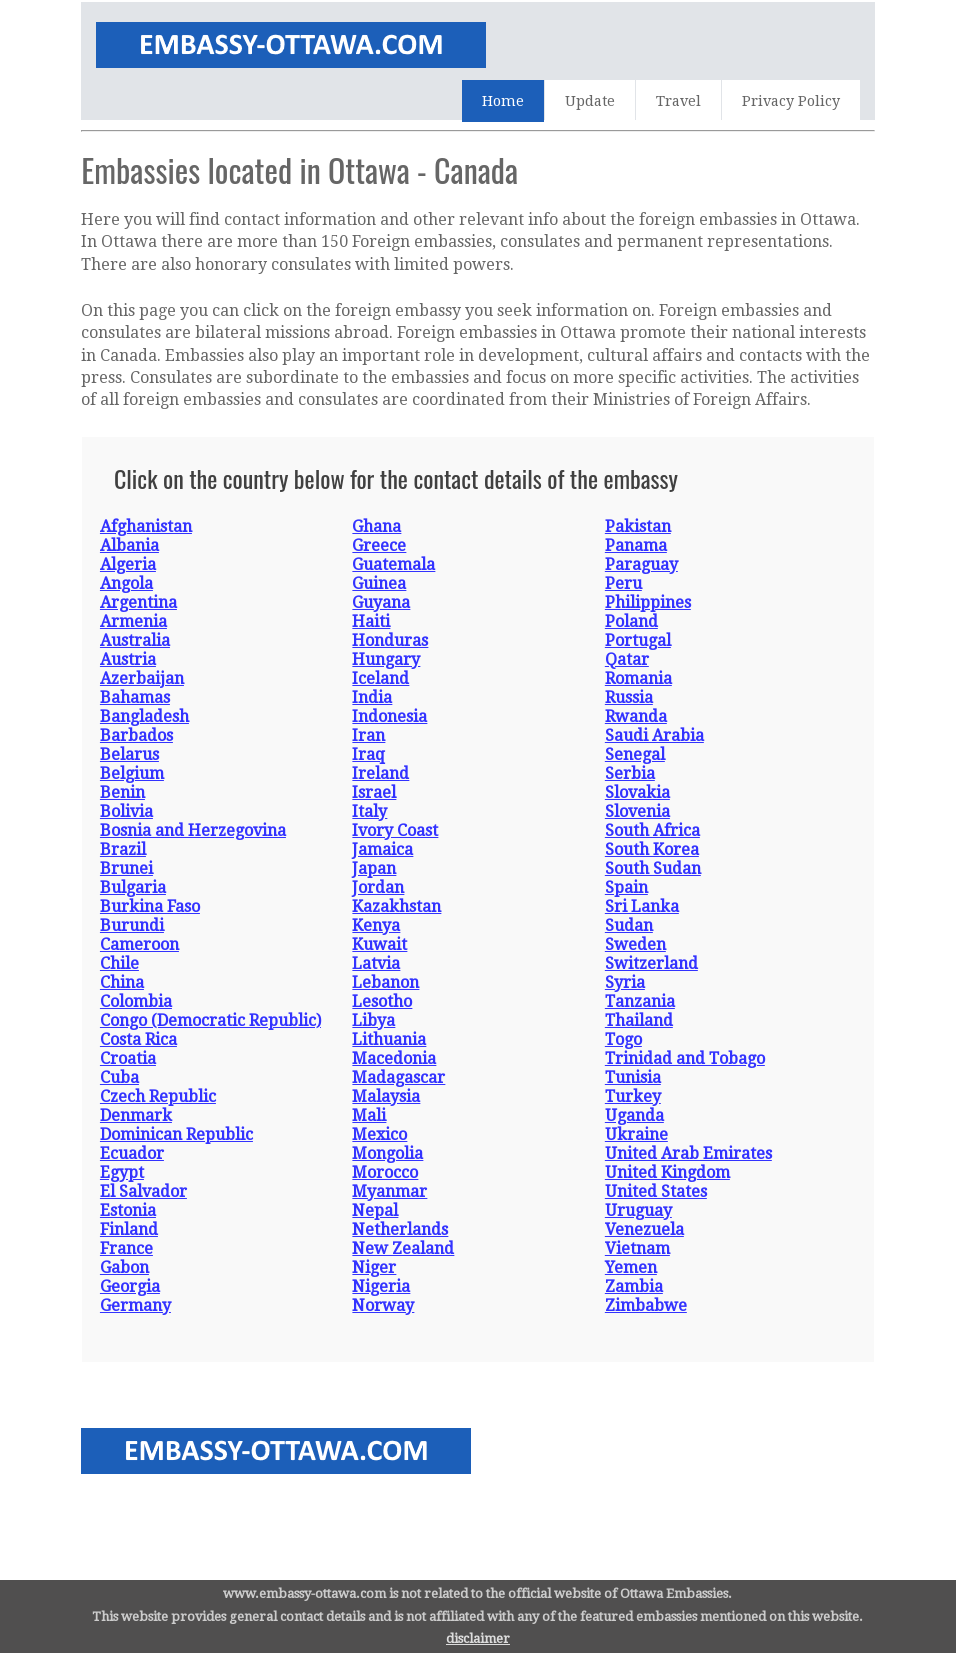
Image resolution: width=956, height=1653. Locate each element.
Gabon (124, 1267)
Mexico (379, 1134)
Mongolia (387, 1153)
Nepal (375, 1210)
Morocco (385, 1172)
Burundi (132, 925)
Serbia (630, 773)
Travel (678, 101)
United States (656, 1191)
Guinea (379, 583)
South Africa (652, 830)
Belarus (129, 754)
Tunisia (633, 1077)
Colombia (136, 1001)
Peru (623, 583)
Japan (374, 868)
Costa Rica (138, 1039)
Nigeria (381, 1286)
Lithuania (389, 1039)
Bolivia (126, 811)
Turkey (633, 1096)
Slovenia (637, 811)
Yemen (631, 1267)
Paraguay (641, 564)
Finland (129, 1229)
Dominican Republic (176, 1134)
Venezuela (644, 1229)
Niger (374, 1267)
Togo (623, 1039)
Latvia (376, 963)
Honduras (390, 640)
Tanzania (640, 1001)
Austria (128, 659)
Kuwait (379, 944)
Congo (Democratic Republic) (210, 1020)
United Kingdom (667, 1172)
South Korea (652, 849)
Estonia (128, 1210)
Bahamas (135, 697)
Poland (631, 621)
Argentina (138, 602)
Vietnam (637, 1248)
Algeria (128, 564)
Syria (625, 982)
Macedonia (394, 1058)
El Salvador (143, 1191)
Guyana (381, 602)
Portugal (638, 640)
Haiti (371, 621)
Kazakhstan (396, 906)
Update (590, 101)
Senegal (635, 754)
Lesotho (382, 1001)
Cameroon (139, 944)
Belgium (132, 773)
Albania (129, 545)
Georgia (130, 1286)
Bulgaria (133, 887)
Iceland (380, 678)
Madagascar (398, 1077)
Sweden (635, 944)
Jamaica (382, 849)
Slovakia (637, 792)
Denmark (136, 1115)
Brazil (123, 849)
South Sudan (653, 868)
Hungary (386, 659)
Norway (383, 1305)
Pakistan (638, 526)
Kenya (376, 925)
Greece (379, 545)
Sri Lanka (642, 906)
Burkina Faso (150, 906)
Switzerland (651, 963)
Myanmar (389, 1191)
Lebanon (385, 982)
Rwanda (636, 716)
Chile (119, 963)
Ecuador (132, 1153)
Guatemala (393, 564)
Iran (368, 735)
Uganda (634, 1115)
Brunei (126, 868)
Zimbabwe (646, 1305)
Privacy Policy (791, 101)
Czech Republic (158, 1096)
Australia (135, 640)
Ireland (380, 773)
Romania (638, 678)
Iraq (368, 754)
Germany (135, 1305)
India (372, 697)
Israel (374, 792)
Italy (369, 811)
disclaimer (478, 1638)
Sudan (629, 925)
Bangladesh (144, 716)
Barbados (136, 735)
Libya (373, 1020)
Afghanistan (146, 526)
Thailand (639, 1020)
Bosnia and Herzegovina (193, 830)
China (122, 982)
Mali (369, 1115)
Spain (626, 887)
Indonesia (389, 716)
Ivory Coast (395, 830)
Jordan (378, 887)
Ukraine (636, 1134)
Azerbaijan (142, 678)
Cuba (119, 1077)
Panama (636, 545)
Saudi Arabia (654, 735)
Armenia (133, 621)
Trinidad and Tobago (685, 1058)
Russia (629, 697)
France (126, 1248)
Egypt (122, 1172)
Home (503, 101)
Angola (126, 583)
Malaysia (386, 1096)
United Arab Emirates (688, 1153)
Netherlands (400, 1229)
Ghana (376, 526)
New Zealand (403, 1248)
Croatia (128, 1058)
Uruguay (638, 1210)
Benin (122, 792)
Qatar (627, 659)
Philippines (648, 602)
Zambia (634, 1286)
